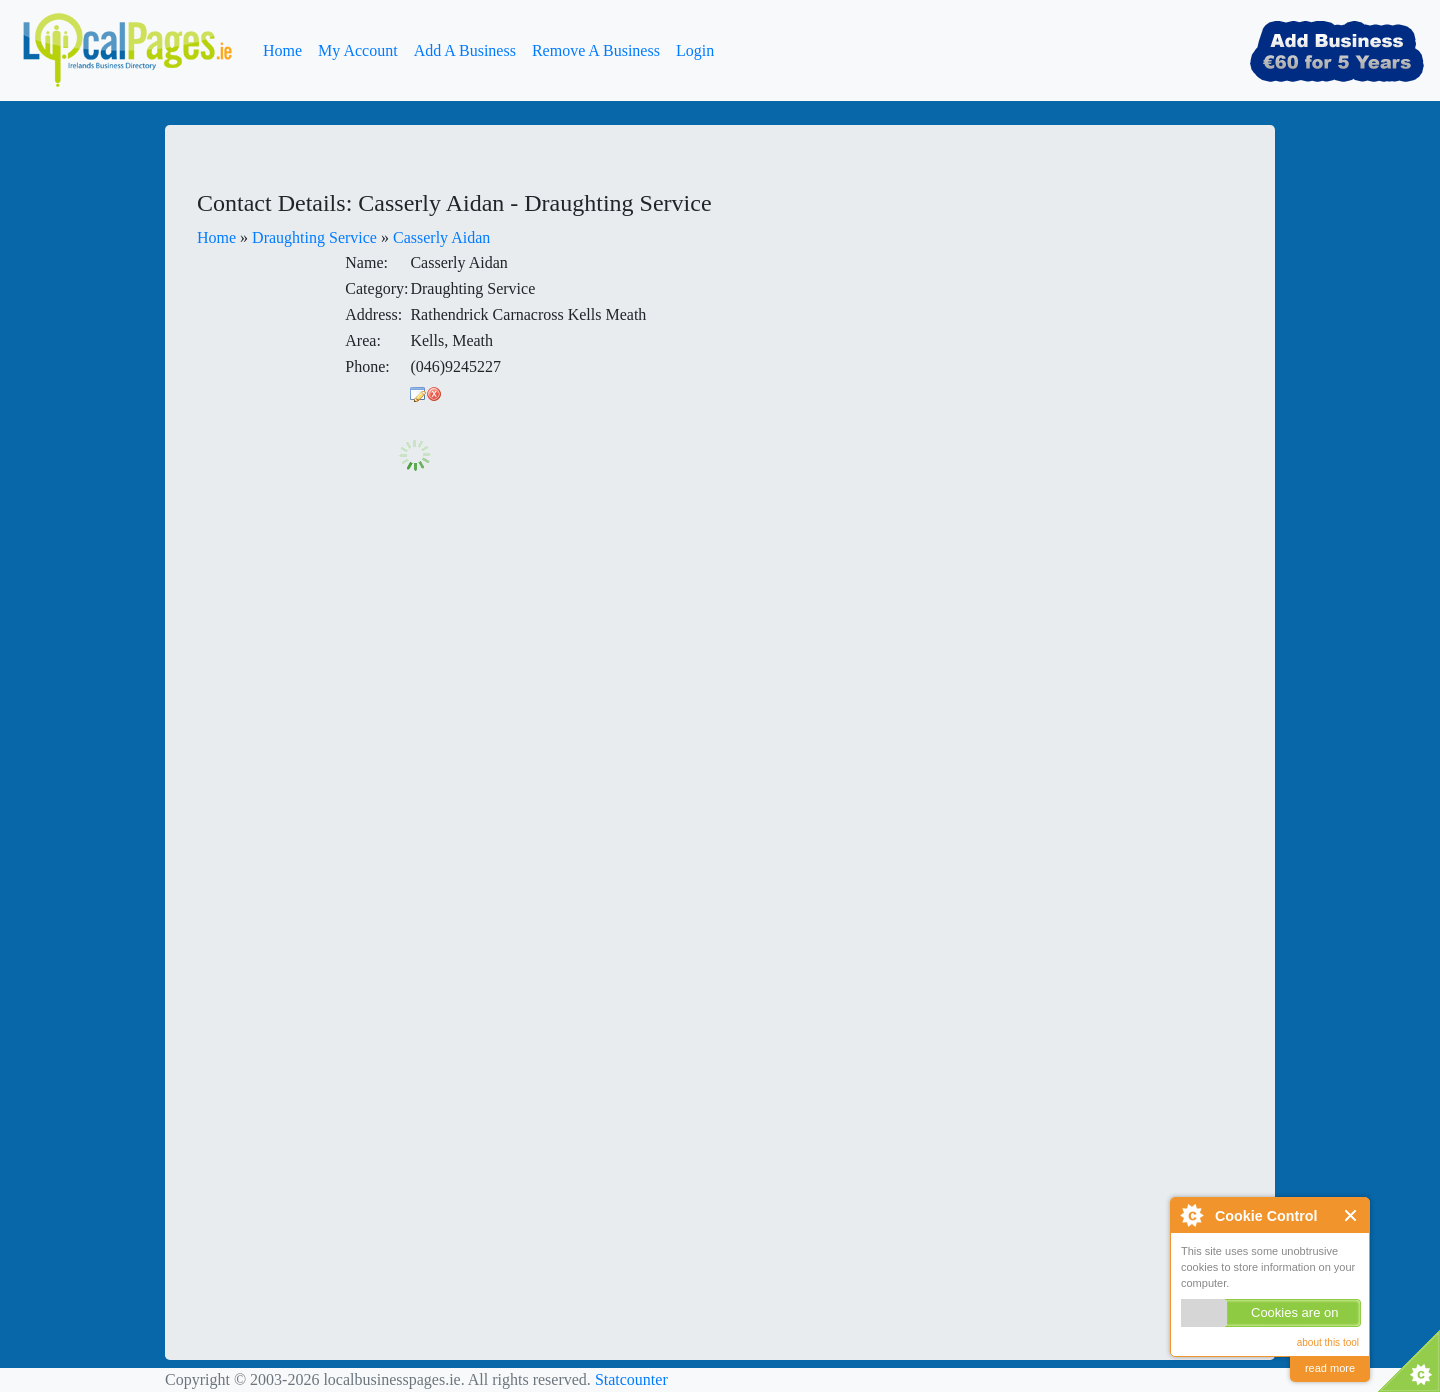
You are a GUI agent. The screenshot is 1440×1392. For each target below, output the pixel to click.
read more (1330, 1368)
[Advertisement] (960, 314)
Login (695, 50)
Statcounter (631, 1379)
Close (1351, 1215)
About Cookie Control (1191, 1215)
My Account (358, 50)
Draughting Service (314, 237)
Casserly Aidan (441, 237)
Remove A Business (596, 50)
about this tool (1328, 1342)
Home (282, 50)
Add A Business (465, 50)
